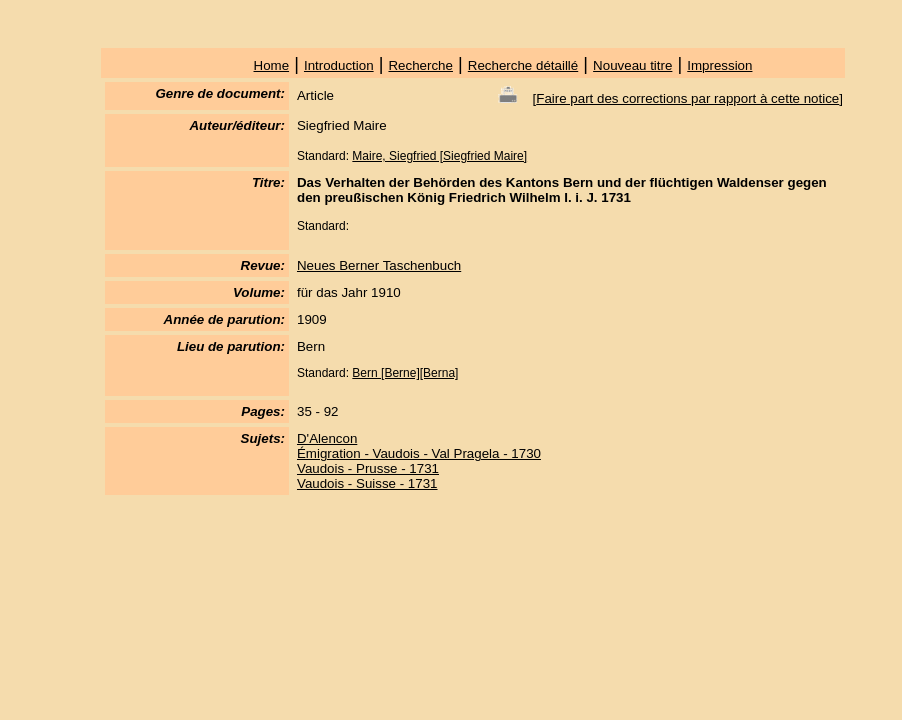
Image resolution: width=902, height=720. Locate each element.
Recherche (420, 65)
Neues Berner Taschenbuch (379, 265)
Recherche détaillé (523, 65)
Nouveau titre (632, 65)
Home (272, 65)
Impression (719, 65)
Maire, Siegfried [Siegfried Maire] (439, 156)
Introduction (339, 65)
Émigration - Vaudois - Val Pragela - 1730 (419, 453)
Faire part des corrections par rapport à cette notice (687, 98)
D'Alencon (327, 438)
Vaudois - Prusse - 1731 (368, 468)
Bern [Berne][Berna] (405, 373)
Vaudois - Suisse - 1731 (367, 483)
